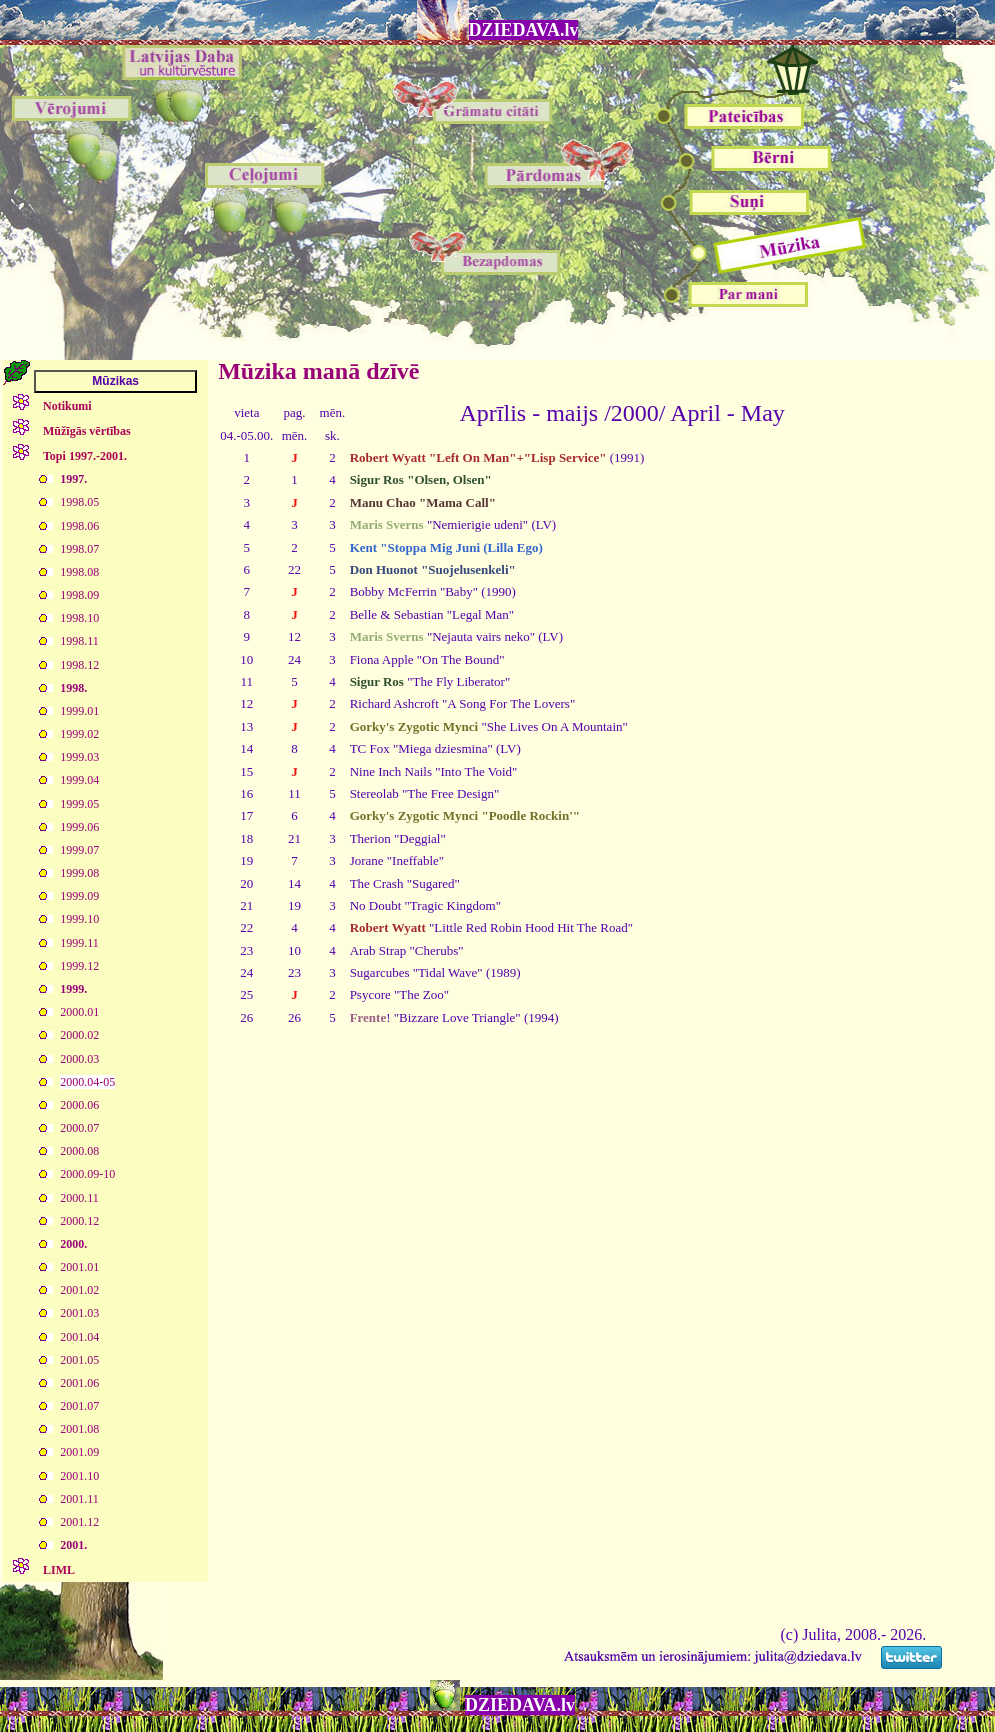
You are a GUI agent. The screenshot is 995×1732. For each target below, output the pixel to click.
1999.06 (79, 827)
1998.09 (79, 595)
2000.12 (79, 1221)
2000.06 (79, 1105)
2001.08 (79, 1429)
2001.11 (79, 1499)
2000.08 (79, 1151)
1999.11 (79, 943)
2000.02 (79, 1035)
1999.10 (79, 919)
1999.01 (79, 711)
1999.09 (79, 896)
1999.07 (79, 850)
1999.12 (79, 966)
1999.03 (79, 757)
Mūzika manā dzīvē (318, 371)
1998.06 (79, 526)
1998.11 (79, 641)
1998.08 (79, 572)
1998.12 (79, 665)
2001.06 (79, 1383)
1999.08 (79, 873)
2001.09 (79, 1452)
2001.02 (79, 1290)
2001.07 (79, 1406)
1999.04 (79, 780)
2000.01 (79, 1012)
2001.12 (79, 1522)
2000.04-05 (87, 1082)
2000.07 (79, 1128)
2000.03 (79, 1059)
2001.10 (79, 1476)
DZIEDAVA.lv (524, 30)
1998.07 (79, 549)
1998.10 (79, 618)
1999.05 (79, 804)
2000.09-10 (87, 1174)
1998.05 (79, 502)
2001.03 (79, 1313)
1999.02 (79, 734)
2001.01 (79, 1267)
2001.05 (79, 1360)
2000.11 (79, 1198)
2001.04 (79, 1337)
